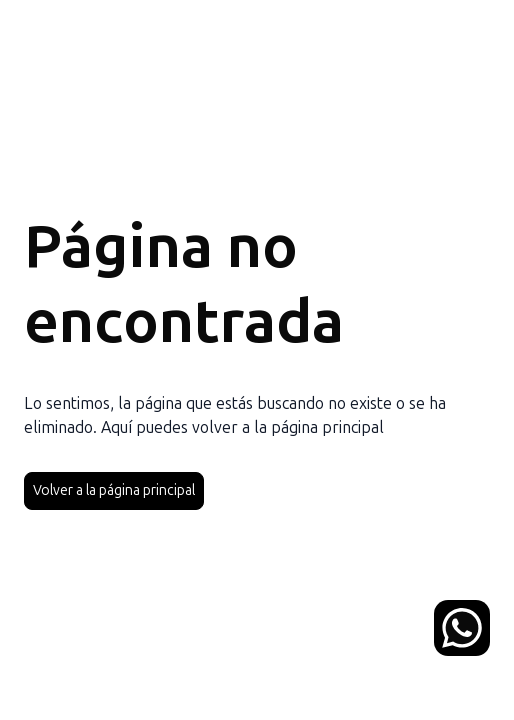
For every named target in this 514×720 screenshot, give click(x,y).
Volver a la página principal (114, 490)
